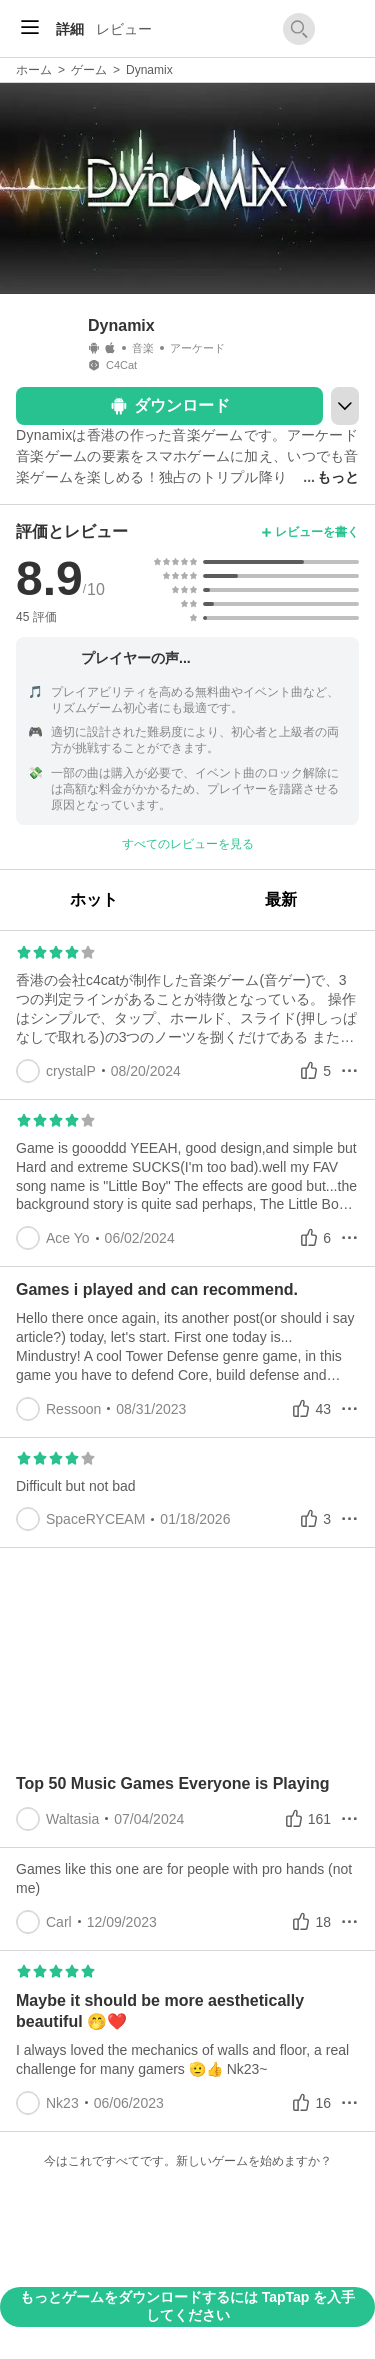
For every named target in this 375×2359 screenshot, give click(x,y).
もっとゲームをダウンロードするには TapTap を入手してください (187, 2306)
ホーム (34, 70)
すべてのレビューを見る (188, 844)
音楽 (143, 348)
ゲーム (89, 70)
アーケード (197, 348)
